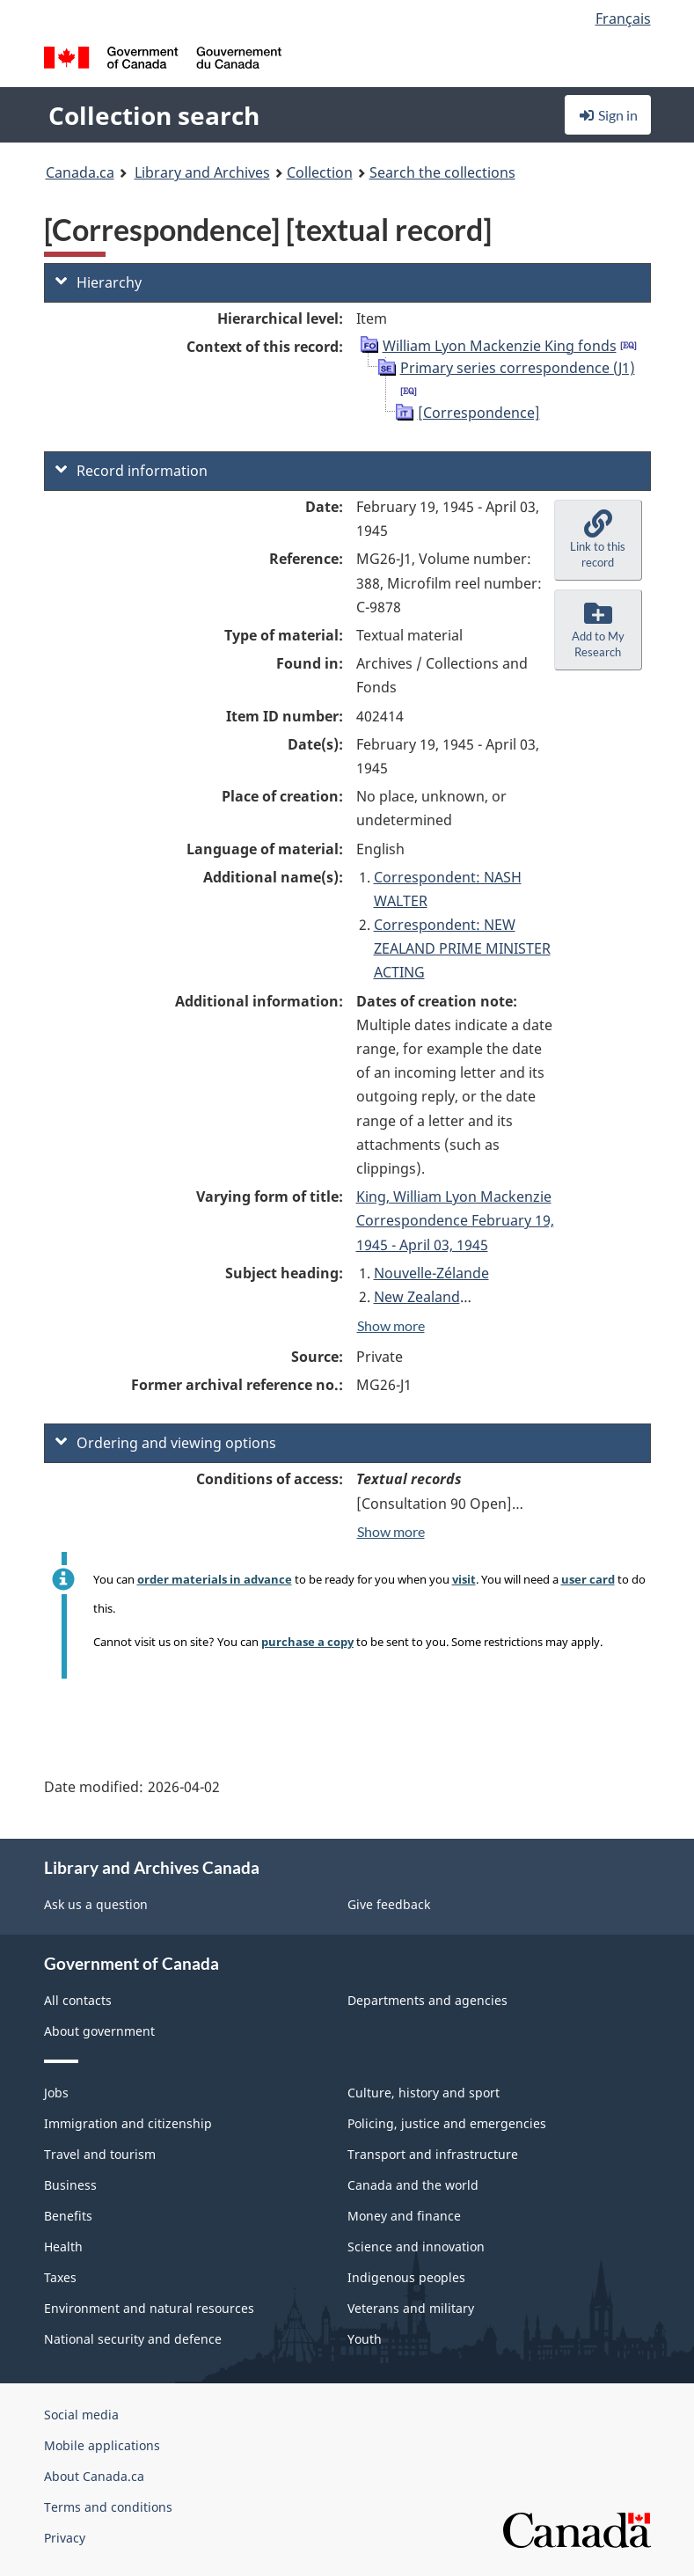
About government (99, 2031)
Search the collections (442, 172)
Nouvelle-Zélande (431, 1273)
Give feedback (388, 1904)
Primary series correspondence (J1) (517, 367)
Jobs (56, 2092)
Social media (81, 2414)
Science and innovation (416, 2246)
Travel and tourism (100, 2154)
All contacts (78, 2000)
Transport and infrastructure (432, 2154)
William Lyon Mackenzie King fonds (500, 345)
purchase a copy (307, 1642)
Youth (364, 2339)
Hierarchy (98, 282)
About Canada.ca (94, 2476)
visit (464, 1579)
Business (70, 2185)
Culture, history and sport (423, 2092)
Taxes (60, 2277)
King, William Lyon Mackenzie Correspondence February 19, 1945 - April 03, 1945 (455, 1220)
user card (588, 1579)
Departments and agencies (427, 2000)
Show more (391, 1325)
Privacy (64, 2537)
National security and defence (133, 2339)
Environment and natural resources (149, 2308)
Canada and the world (412, 2185)
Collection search (153, 115)
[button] (598, 540)
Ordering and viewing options (165, 1443)
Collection (320, 172)
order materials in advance (214, 1579)
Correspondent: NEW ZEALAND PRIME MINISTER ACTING (462, 948)
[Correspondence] (479, 412)
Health (63, 2246)
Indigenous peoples (406, 2277)
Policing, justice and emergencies (446, 2123)
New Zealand (417, 1296)
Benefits (68, 2215)
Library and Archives (202, 172)
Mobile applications (102, 2445)
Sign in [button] (608, 114)
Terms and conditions (108, 2507)
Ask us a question (96, 1904)
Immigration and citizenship (128, 2123)
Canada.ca (80, 172)
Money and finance (404, 2215)
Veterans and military (410, 2308)
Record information (131, 470)
